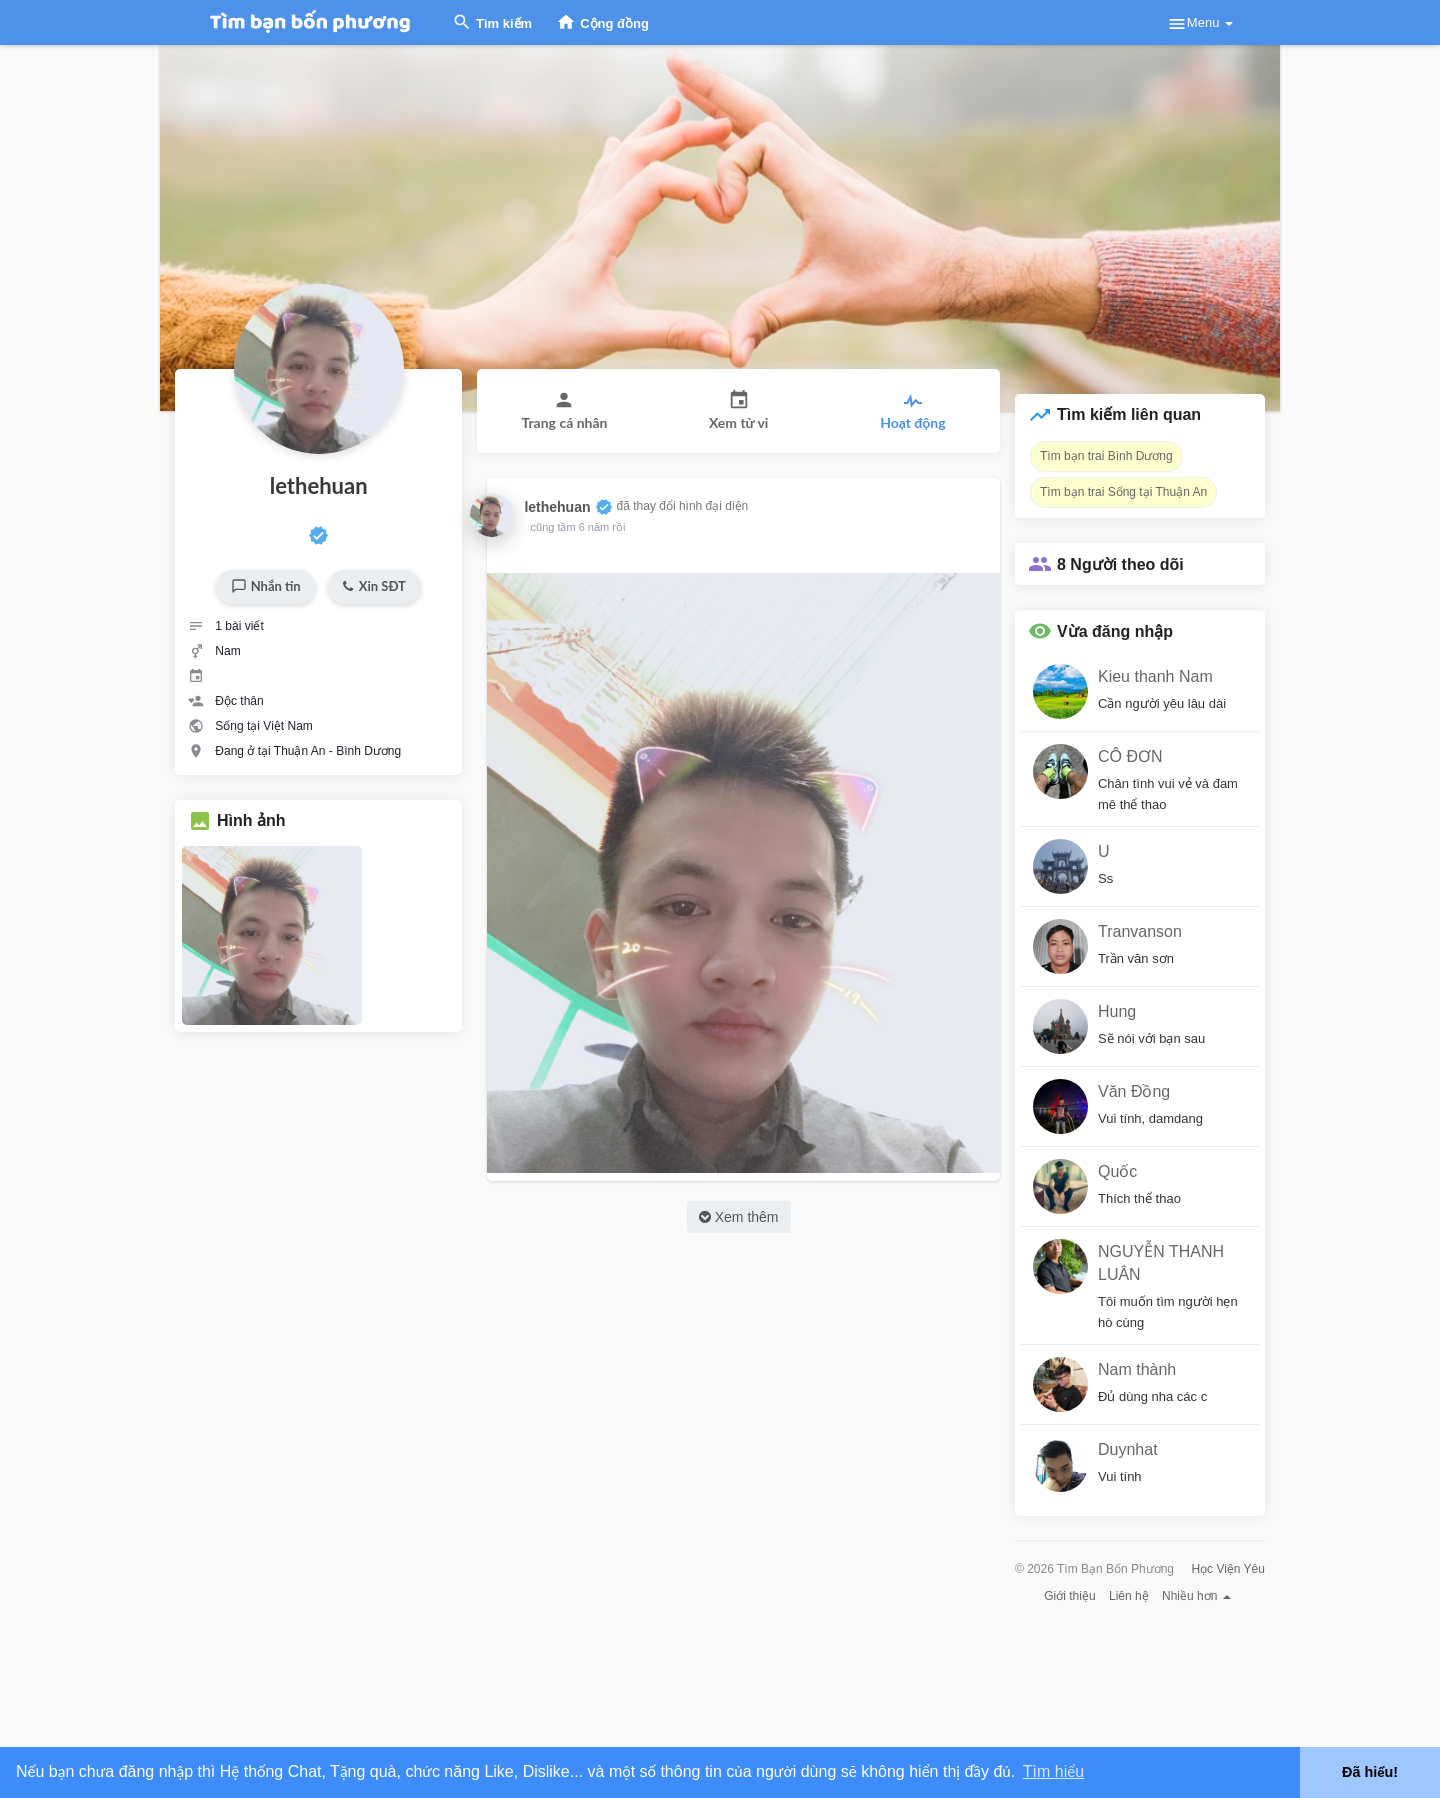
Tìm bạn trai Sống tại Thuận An (1123, 492)
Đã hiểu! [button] (1370, 1772)
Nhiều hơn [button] (1196, 1596)
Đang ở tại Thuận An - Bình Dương (308, 751)
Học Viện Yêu (1228, 1569)
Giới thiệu (1069, 1596)
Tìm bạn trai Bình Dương (1106, 456)
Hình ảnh (251, 820)
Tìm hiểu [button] (1053, 1771)
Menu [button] (1200, 24)
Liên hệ (1129, 1596)
